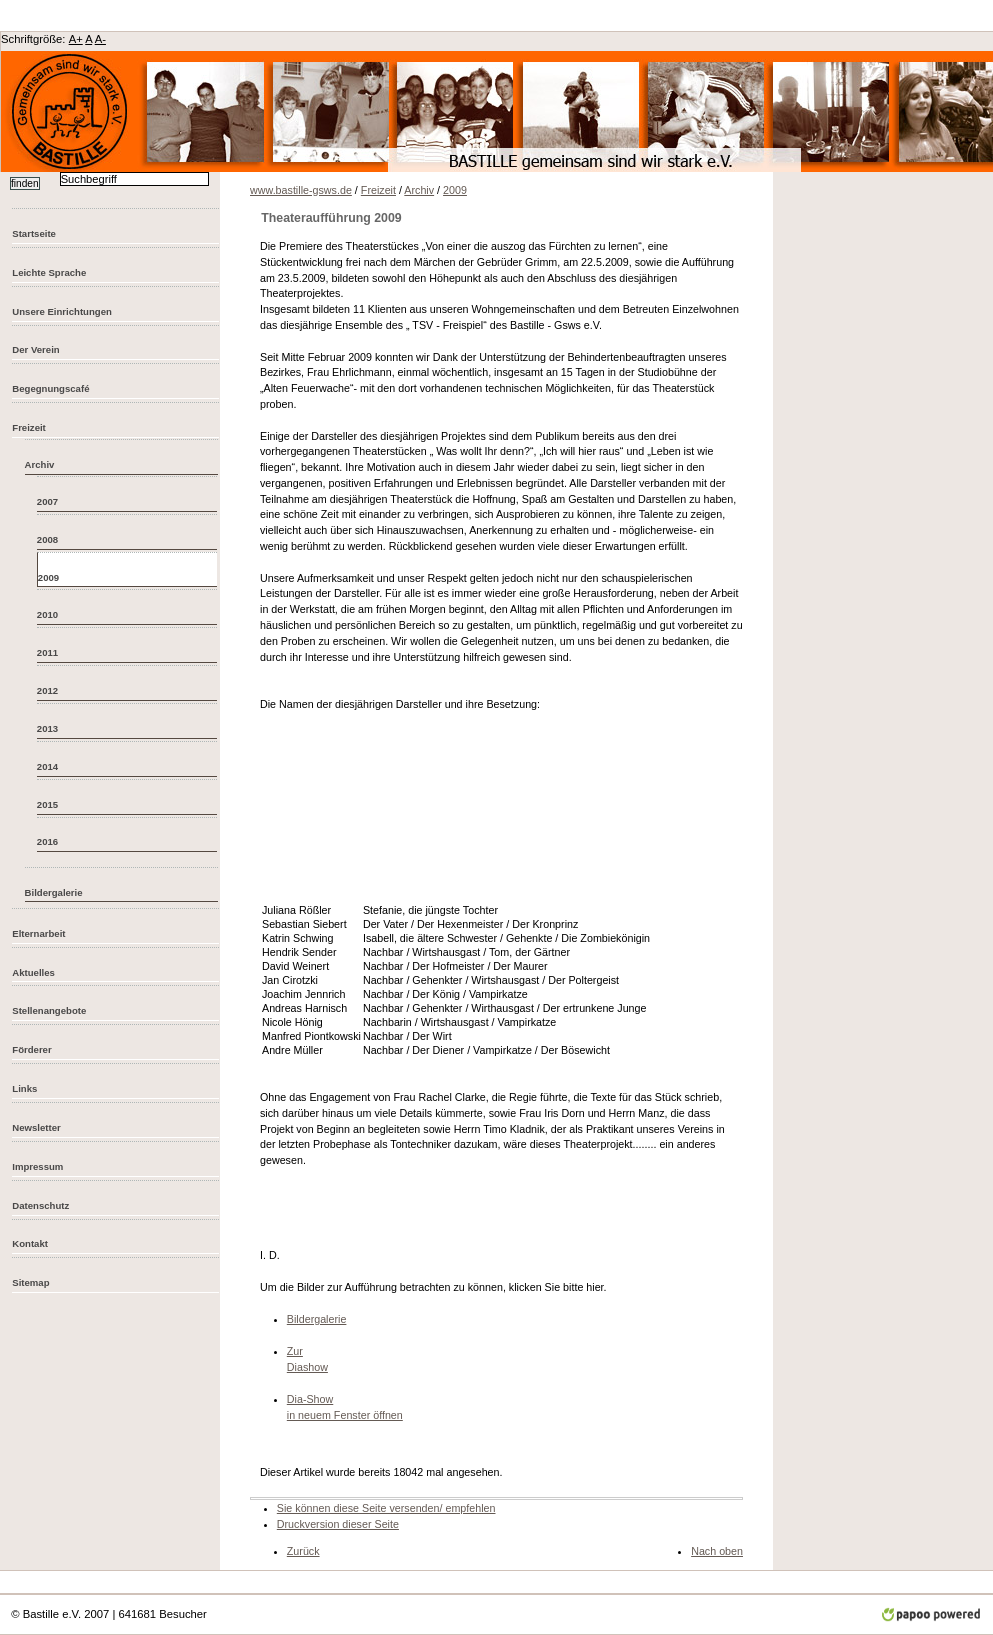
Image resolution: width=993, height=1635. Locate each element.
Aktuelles (33, 972)
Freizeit (29, 427)
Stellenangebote (49, 1010)
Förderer (31, 1049)
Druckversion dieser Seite (338, 1524)
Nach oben (717, 1551)
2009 (48, 577)
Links (24, 1088)
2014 (47, 766)
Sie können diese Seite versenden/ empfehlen (386, 1508)
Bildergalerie (54, 892)
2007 (47, 501)
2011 (47, 652)
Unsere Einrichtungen (62, 311)
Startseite (34, 233)
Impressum (37, 1166)
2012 (47, 690)
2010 (47, 614)
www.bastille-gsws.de (301, 190)
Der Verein (35, 349)
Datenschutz (40, 1205)
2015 (47, 804)
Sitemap (30, 1282)
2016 (47, 841)
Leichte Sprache (49, 272)
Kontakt (30, 1243)
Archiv (40, 464)
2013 (47, 728)
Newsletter (36, 1127)
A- (100, 39)
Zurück (303, 1551)
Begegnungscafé (50, 388)
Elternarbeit (38, 933)
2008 (47, 539)
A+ (76, 39)
